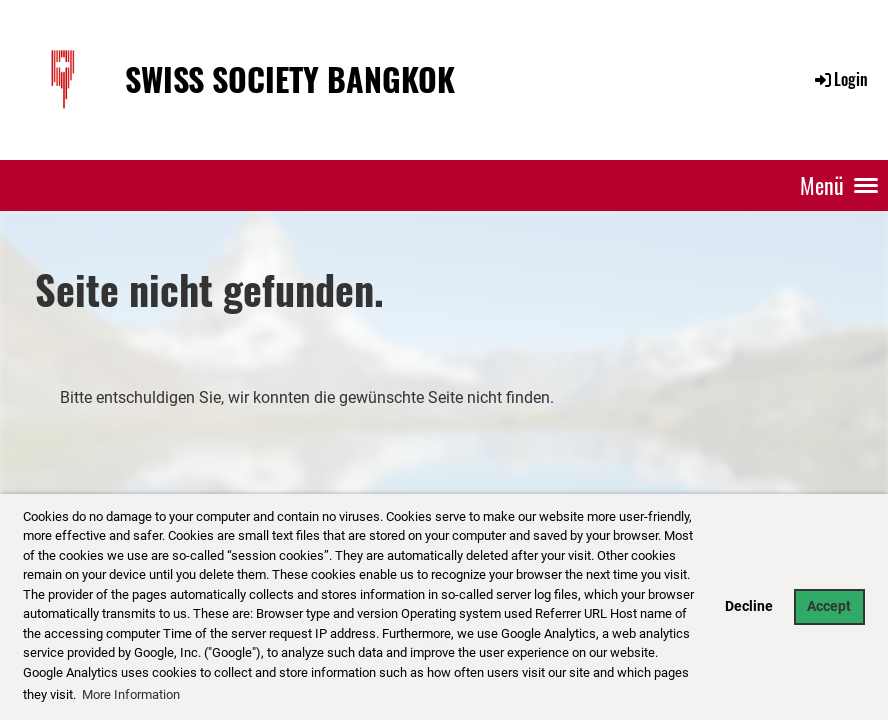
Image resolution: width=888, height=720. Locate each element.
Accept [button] (829, 606)
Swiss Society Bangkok (290, 79)
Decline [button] (749, 606)
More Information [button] (131, 694)
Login (840, 79)
